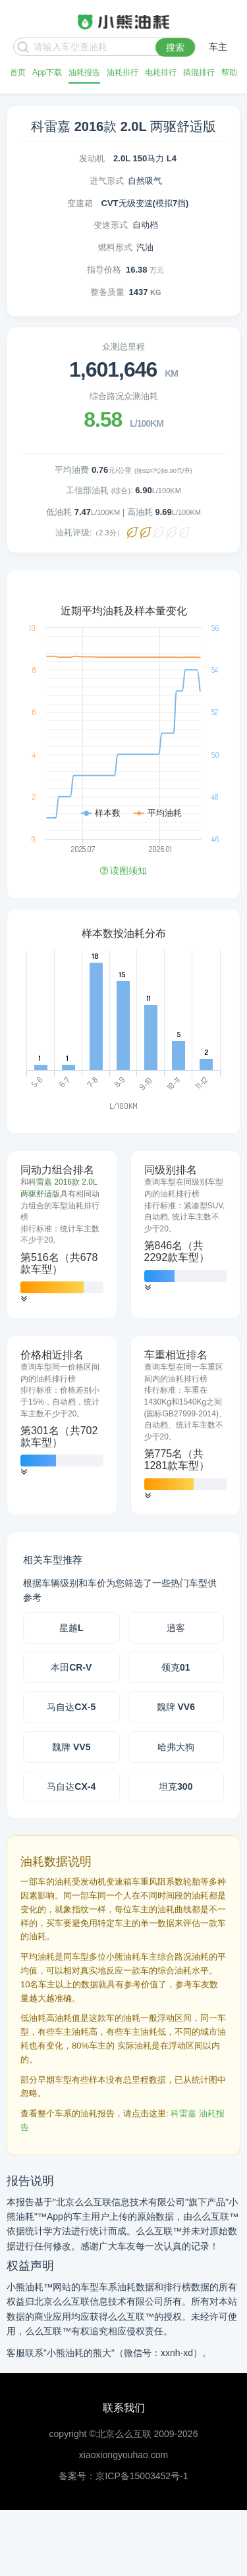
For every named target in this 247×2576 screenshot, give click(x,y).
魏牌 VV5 (71, 1747)
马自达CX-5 (71, 1707)
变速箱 (80, 203)
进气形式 (107, 181)
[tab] (61, 1235)
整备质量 (107, 292)
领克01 (175, 1667)
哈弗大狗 (175, 1747)
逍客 (176, 1628)
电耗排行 (161, 72)
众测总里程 (123, 347)
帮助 (229, 72)
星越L (71, 1628)
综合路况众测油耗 (124, 396)
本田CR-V (71, 1667)
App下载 (47, 72)
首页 (18, 72)
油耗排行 (122, 72)
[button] (23, 1298)
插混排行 (199, 72)
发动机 (92, 158)
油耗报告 (84, 72)
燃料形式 (115, 247)
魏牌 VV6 (176, 1707)
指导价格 (104, 270)
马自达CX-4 (71, 1786)
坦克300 (175, 1786)
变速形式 (111, 225)
